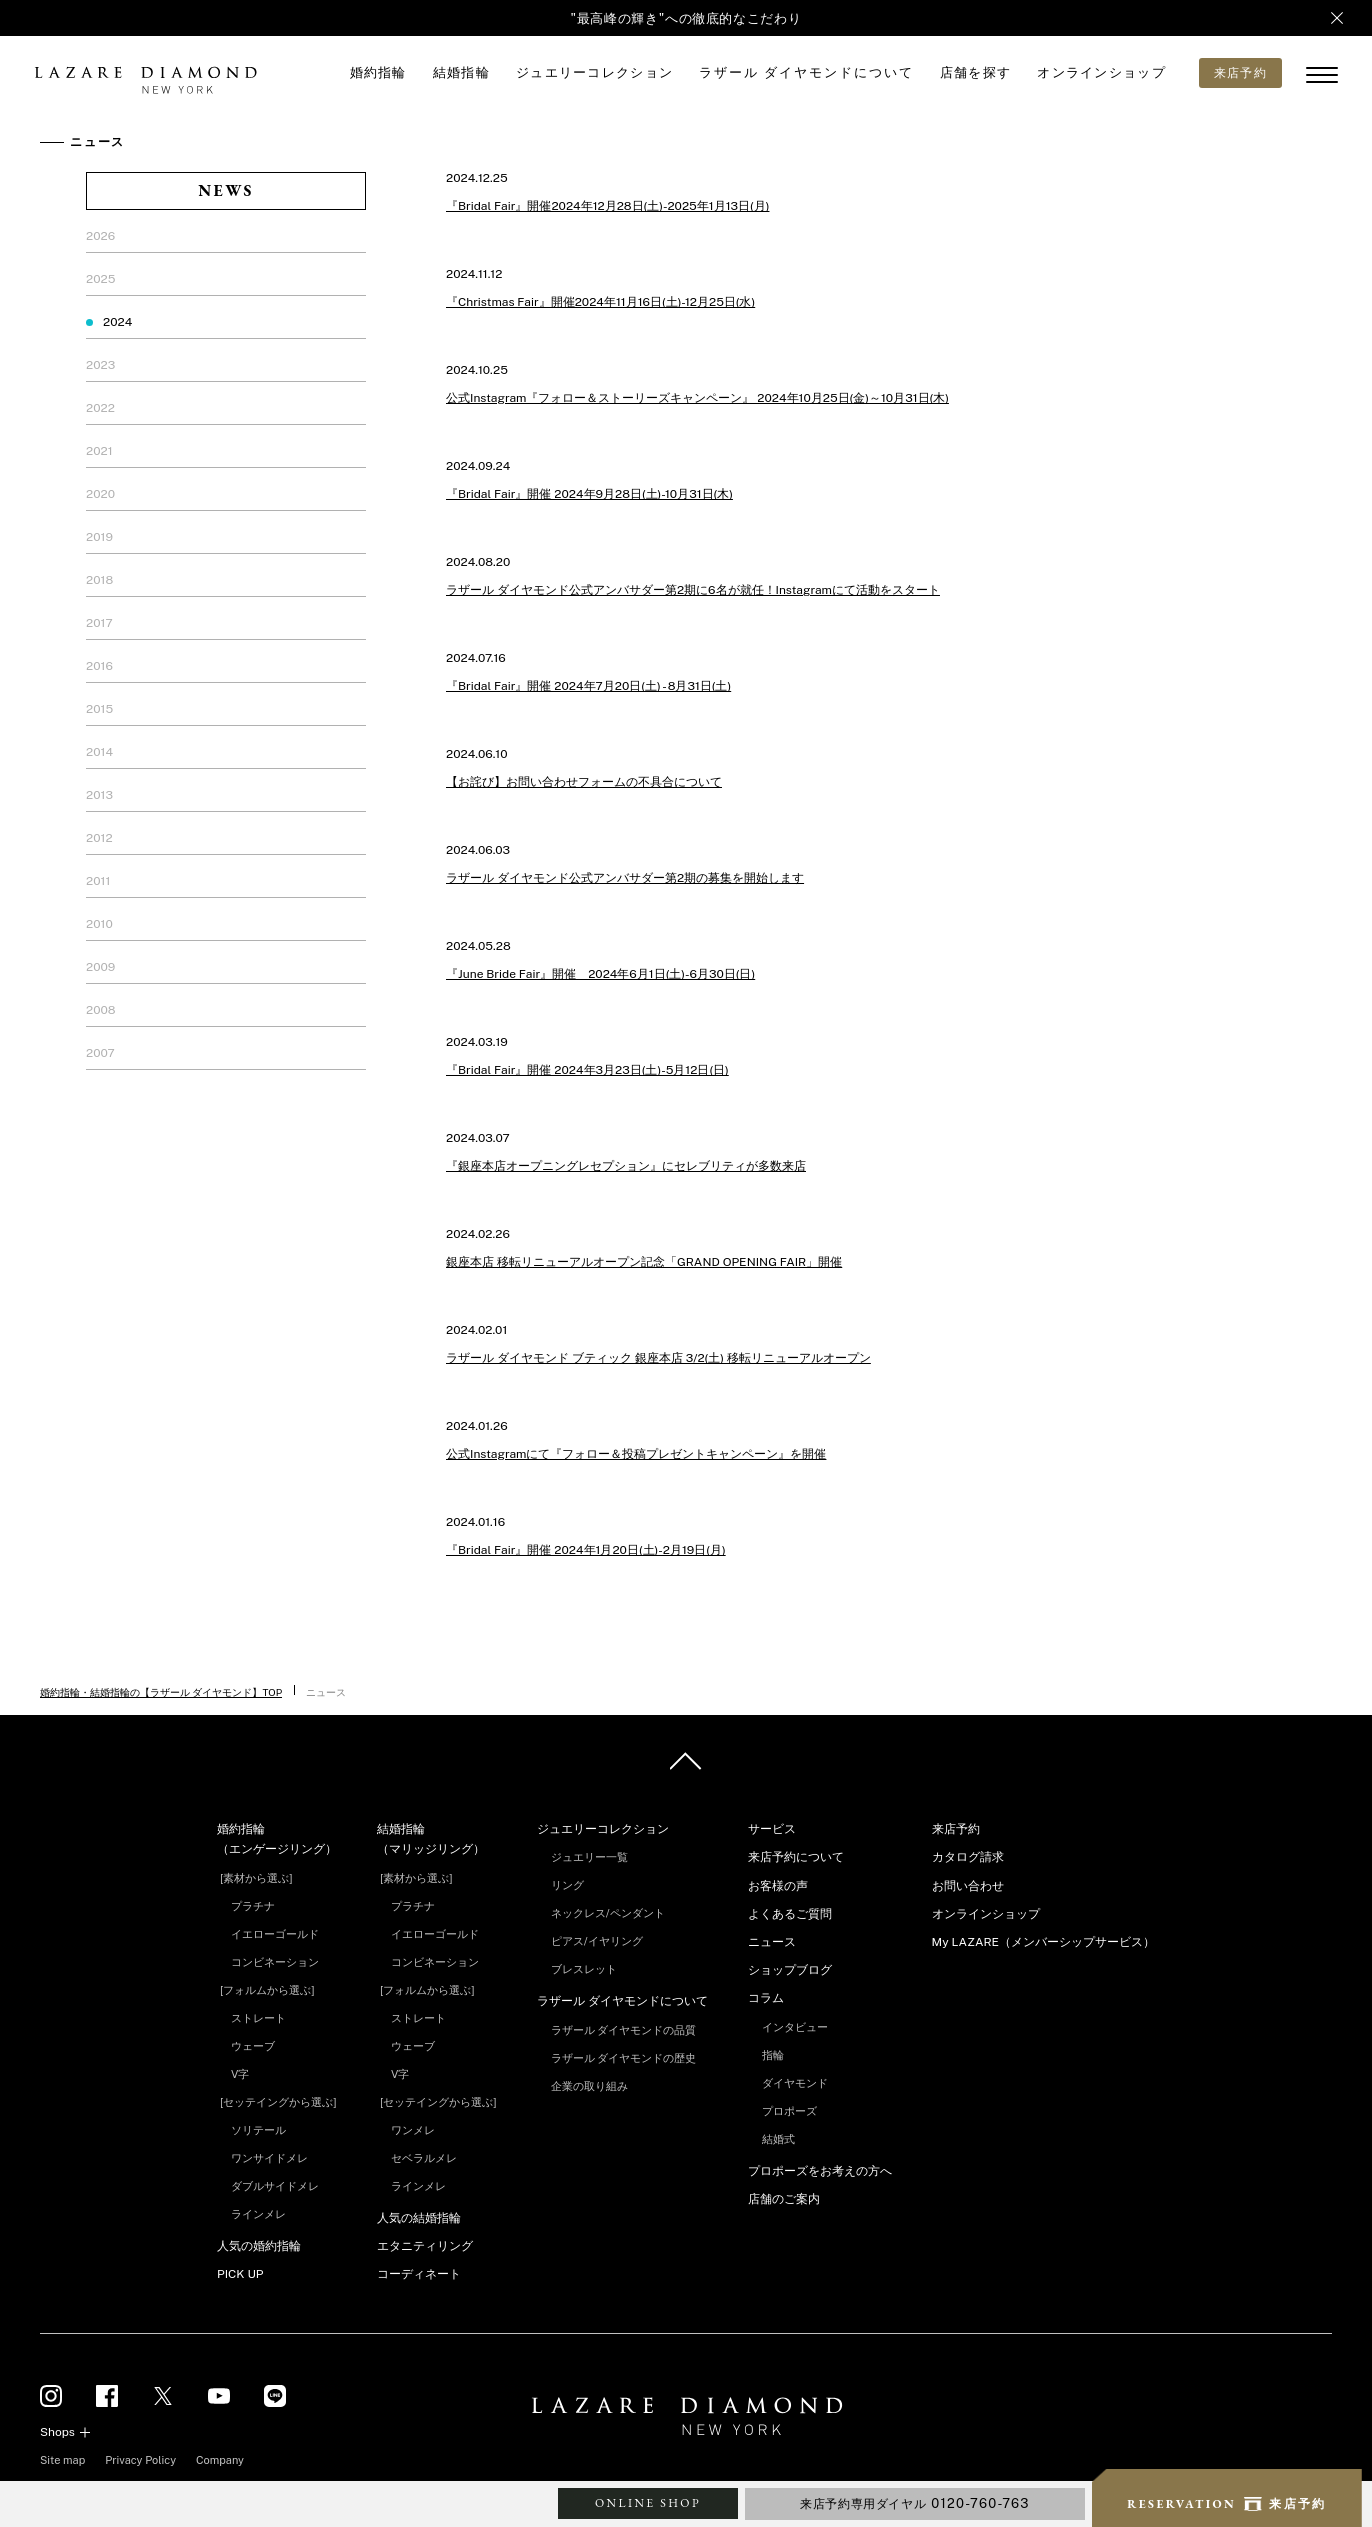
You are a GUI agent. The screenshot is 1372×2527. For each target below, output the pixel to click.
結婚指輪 (461, 72)
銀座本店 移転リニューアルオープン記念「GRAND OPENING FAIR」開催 (644, 1262)
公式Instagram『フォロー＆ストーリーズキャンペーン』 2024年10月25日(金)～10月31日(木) (697, 398)
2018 (99, 580)
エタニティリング (425, 2246)
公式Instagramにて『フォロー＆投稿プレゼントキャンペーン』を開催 (636, 1454)
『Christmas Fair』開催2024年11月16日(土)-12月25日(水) (600, 302)
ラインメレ (258, 2214)
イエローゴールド (275, 1934)
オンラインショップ (1101, 72)
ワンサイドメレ (269, 2158)
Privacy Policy (140, 2460)
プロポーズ (789, 2111)
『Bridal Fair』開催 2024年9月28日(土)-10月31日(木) (589, 494)
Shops (57, 2432)
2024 (117, 322)
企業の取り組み (589, 2086)
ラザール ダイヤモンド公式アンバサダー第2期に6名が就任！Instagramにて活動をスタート (693, 590)
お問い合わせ (968, 1886)
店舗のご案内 (784, 2199)
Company (220, 2460)
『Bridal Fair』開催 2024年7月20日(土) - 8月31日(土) (588, 686)
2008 (100, 1010)
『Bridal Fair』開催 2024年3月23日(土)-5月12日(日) (587, 1070)
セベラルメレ (424, 2158)
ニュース (772, 1942)
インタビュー (795, 2027)
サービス (772, 1829)
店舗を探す (976, 72)
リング (567, 1885)
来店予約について (796, 1857)
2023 (100, 365)
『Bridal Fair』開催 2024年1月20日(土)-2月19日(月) (586, 1550)
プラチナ (253, 1906)
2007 (100, 1053)
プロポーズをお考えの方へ (820, 2171)
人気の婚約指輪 (259, 2246)
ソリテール (258, 2130)
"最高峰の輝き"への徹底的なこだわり (686, 18)
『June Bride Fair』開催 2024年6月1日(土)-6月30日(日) (600, 974)
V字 (240, 2074)
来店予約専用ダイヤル (915, 2503)
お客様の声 (778, 1886)
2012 (99, 838)
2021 (99, 451)
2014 (99, 752)
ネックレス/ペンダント (608, 1913)
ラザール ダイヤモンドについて (806, 72)
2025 (100, 279)
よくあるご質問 (790, 1914)
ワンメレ (413, 2130)
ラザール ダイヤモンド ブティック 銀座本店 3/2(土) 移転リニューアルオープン (658, 1358)
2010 (99, 924)
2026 (100, 236)
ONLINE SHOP (648, 2503)
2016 (99, 666)
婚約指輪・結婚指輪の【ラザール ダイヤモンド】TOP (161, 1692)
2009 (100, 967)
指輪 (773, 2055)
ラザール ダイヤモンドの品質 (624, 2030)
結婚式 (778, 2139)
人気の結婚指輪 (419, 2218)
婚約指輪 (378, 72)
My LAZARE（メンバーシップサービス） (1043, 1942)
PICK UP (240, 2274)
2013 (99, 795)
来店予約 (956, 1829)
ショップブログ (790, 1970)
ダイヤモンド (795, 2083)
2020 (100, 494)
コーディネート (419, 2274)
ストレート (258, 2018)
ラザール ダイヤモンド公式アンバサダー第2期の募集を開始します (625, 878)
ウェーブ (253, 2046)
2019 (99, 537)
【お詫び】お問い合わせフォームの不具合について (584, 782)
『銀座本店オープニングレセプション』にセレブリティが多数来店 (626, 1166)
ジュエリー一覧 (589, 1857)
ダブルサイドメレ (275, 2186)
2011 (98, 881)
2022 (100, 408)
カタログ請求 (968, 1857)
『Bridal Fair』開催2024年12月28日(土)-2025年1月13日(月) (607, 206)
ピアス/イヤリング (597, 1941)
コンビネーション (275, 1962)
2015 (99, 709)
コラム (766, 1998)
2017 (99, 623)
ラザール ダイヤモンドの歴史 (624, 2058)
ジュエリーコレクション (594, 72)
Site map (62, 2460)
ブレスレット (584, 1969)
